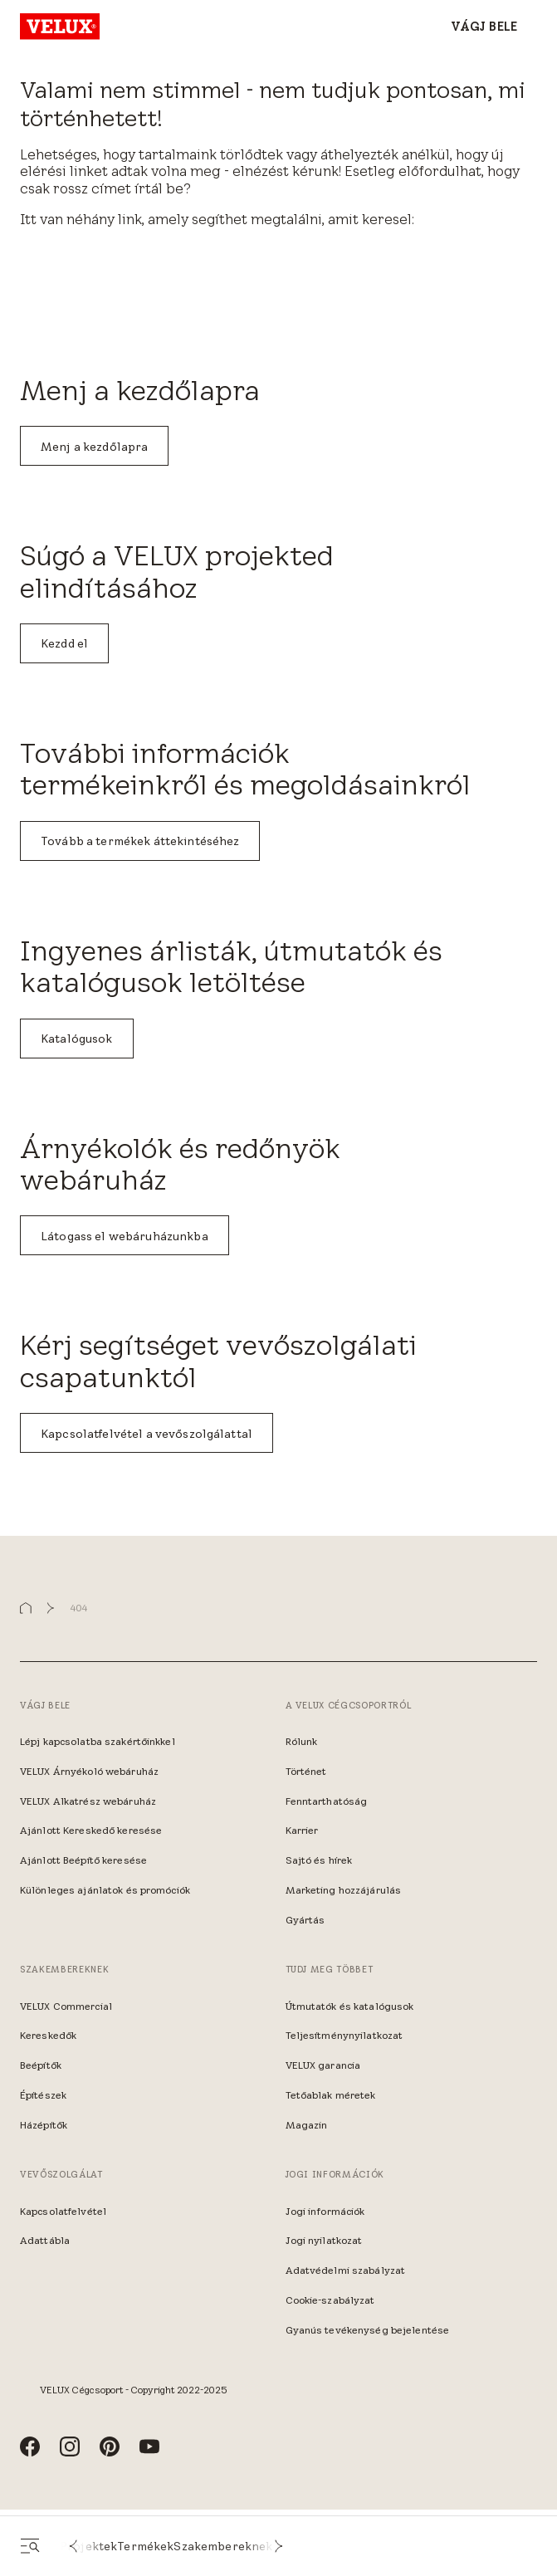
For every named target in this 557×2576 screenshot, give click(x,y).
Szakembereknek (222, 2546)
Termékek (145, 2546)
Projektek (88, 2546)
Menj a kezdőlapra (94, 446)
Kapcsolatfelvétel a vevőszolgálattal (146, 1433)
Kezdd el (64, 643)
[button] (73, 2546)
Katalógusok (77, 1038)
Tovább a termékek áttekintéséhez (140, 840)
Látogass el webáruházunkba (124, 1236)
